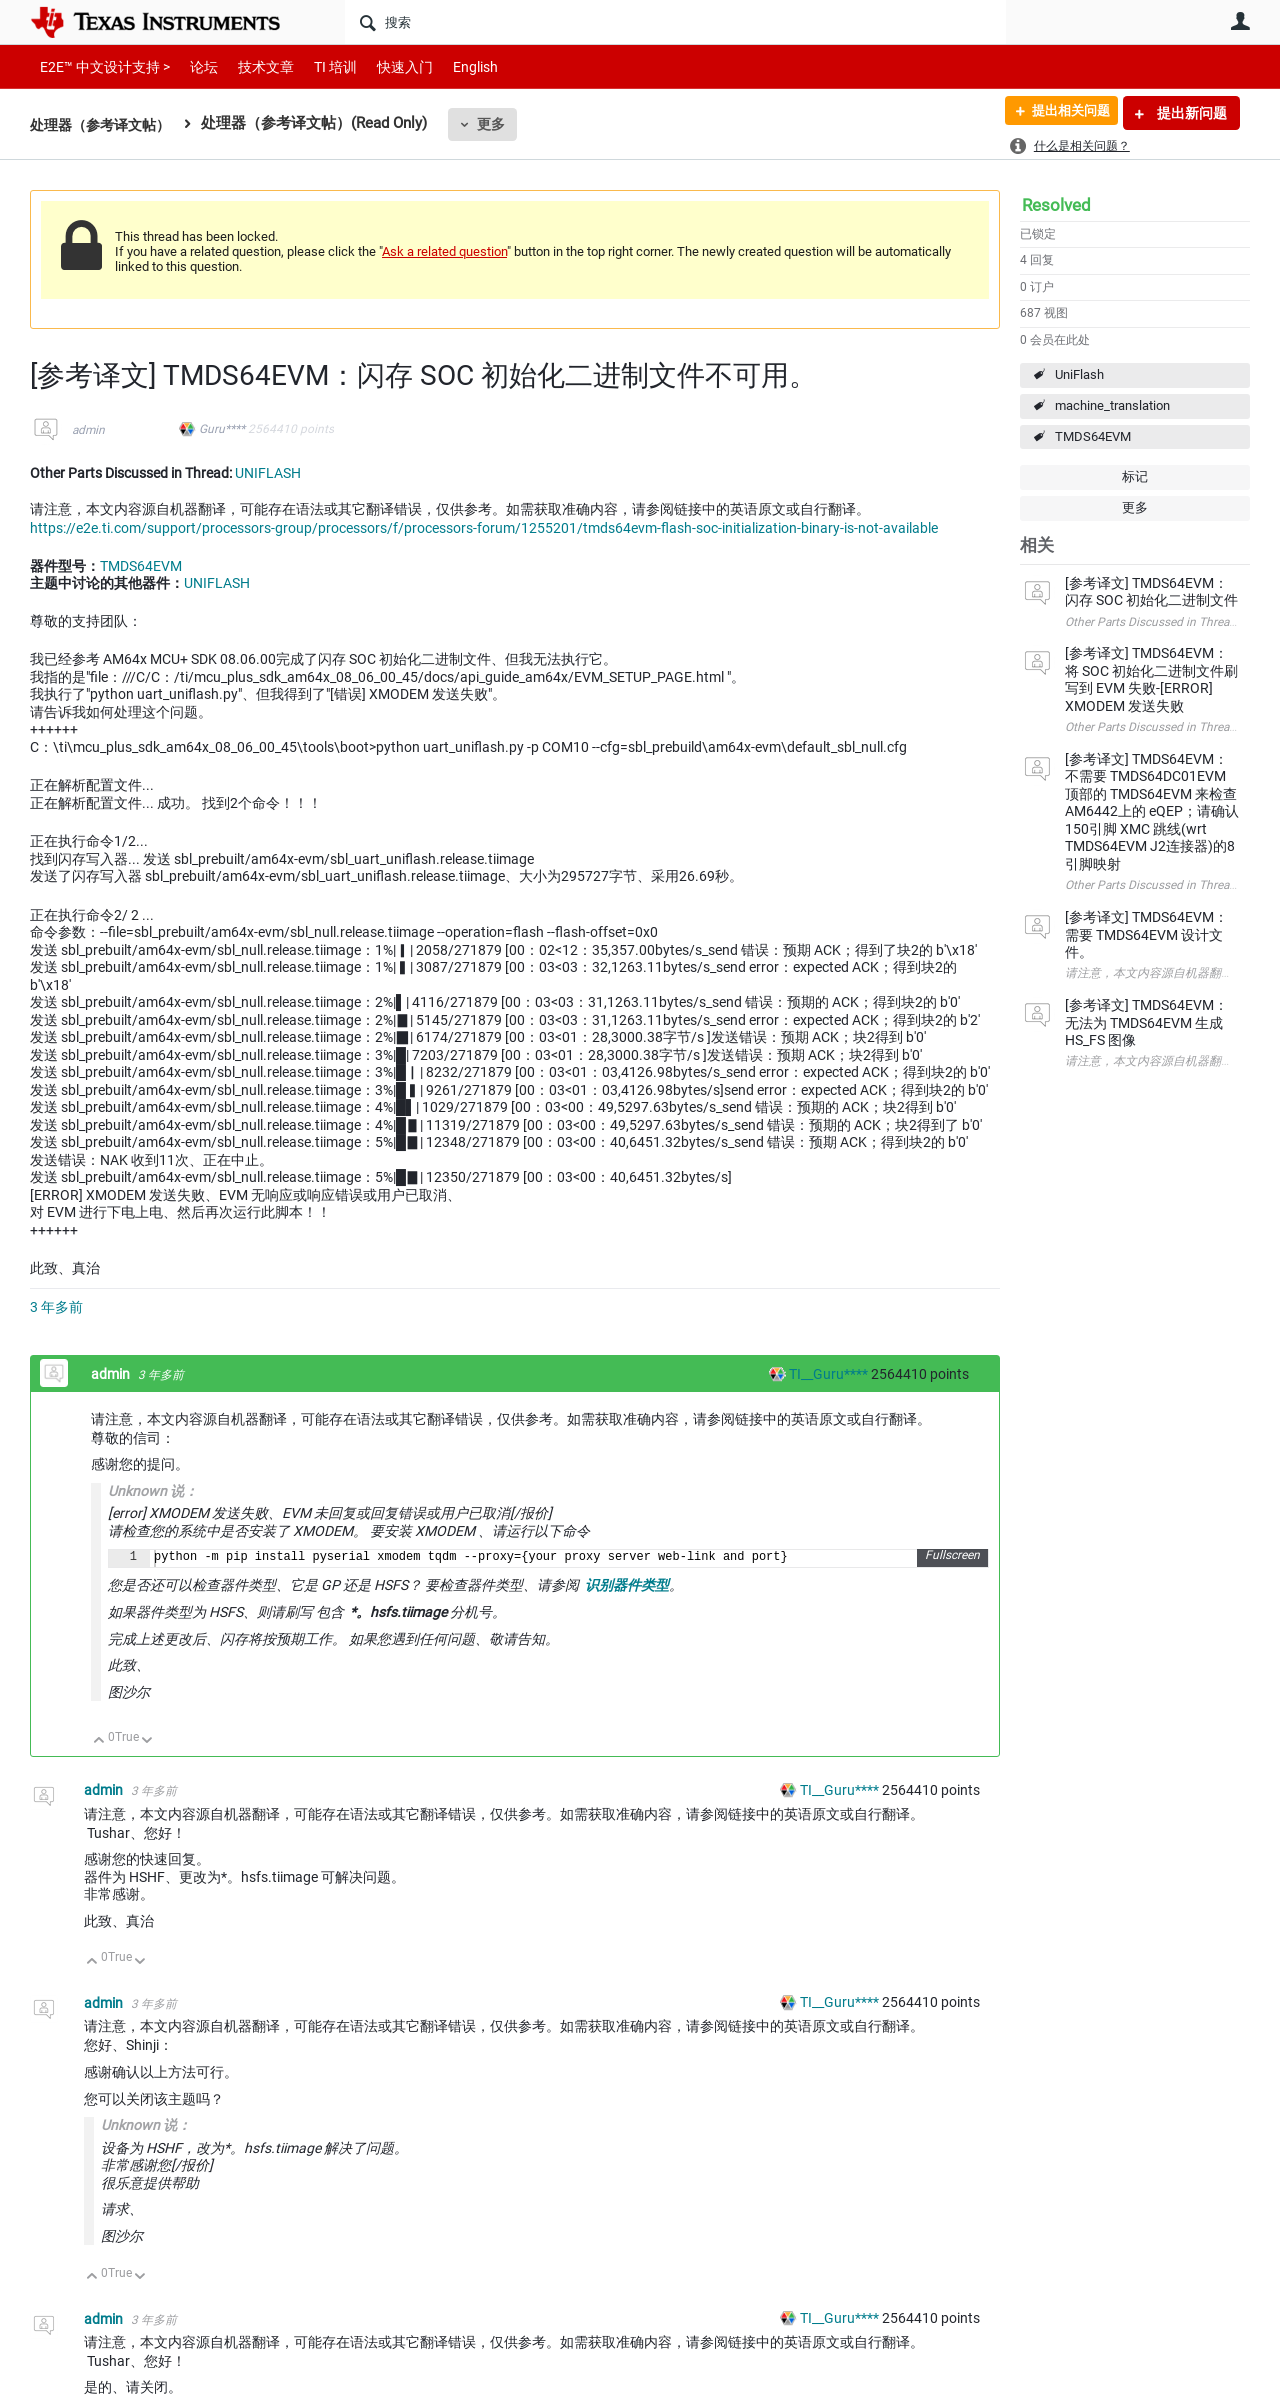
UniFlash (1079, 374)
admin (88, 430)
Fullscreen (952, 1556)
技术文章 (252, 66)
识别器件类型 (627, 1585)
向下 (147, 1741)
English (451, 66)
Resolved (1056, 205)
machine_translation (1112, 405)
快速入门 (385, 66)
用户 (1240, 21)
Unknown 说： (146, 2125)
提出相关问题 (1063, 113)
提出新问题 (1190, 113)
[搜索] (675, 22)
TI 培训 (318, 66)
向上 (99, 1741)
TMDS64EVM (1093, 436)
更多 (501, 124)
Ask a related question (444, 251)
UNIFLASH (268, 473)
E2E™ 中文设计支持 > (100, 66)
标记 (1135, 476)
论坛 (193, 66)
